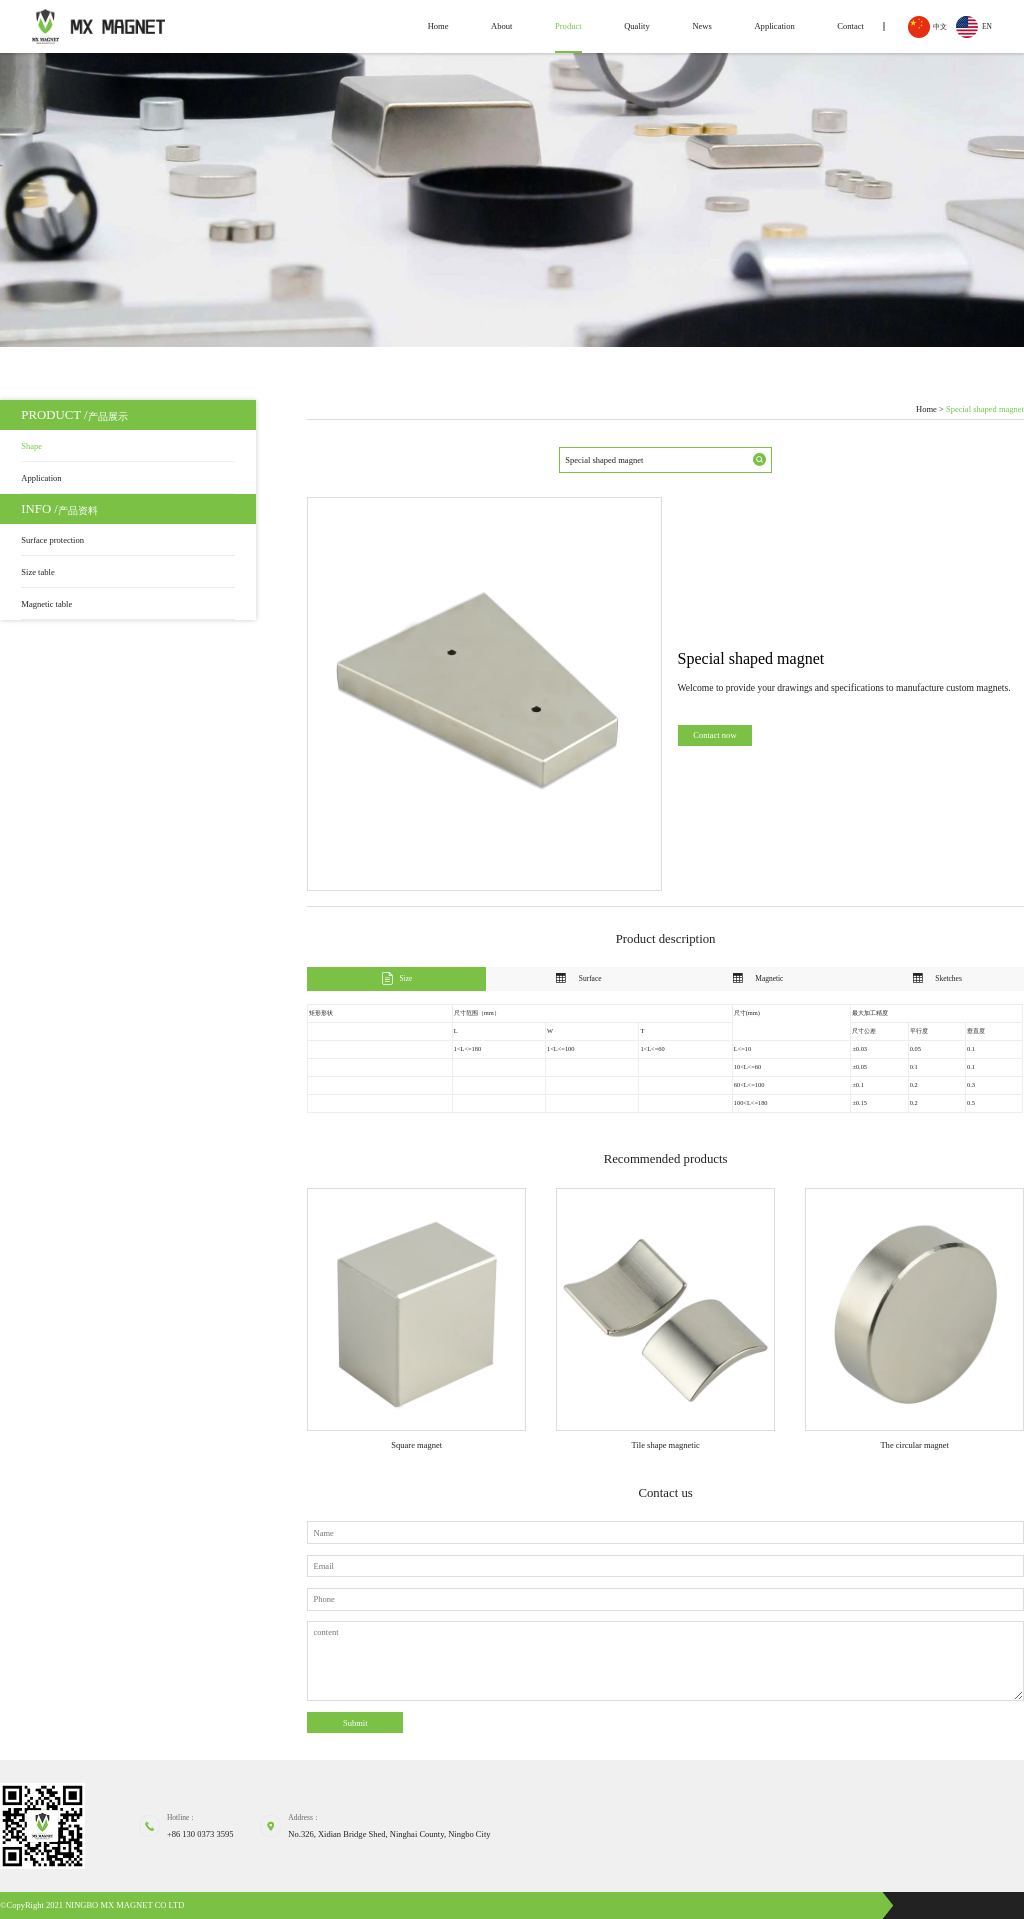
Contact (850, 26)
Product (568, 26)
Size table (37, 572)
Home (438, 26)
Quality (637, 26)
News (701, 26)
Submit (355, 1723)
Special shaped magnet (985, 409)
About (501, 26)
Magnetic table (46, 604)
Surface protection (52, 540)
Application (774, 26)
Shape (31, 446)
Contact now (714, 735)
